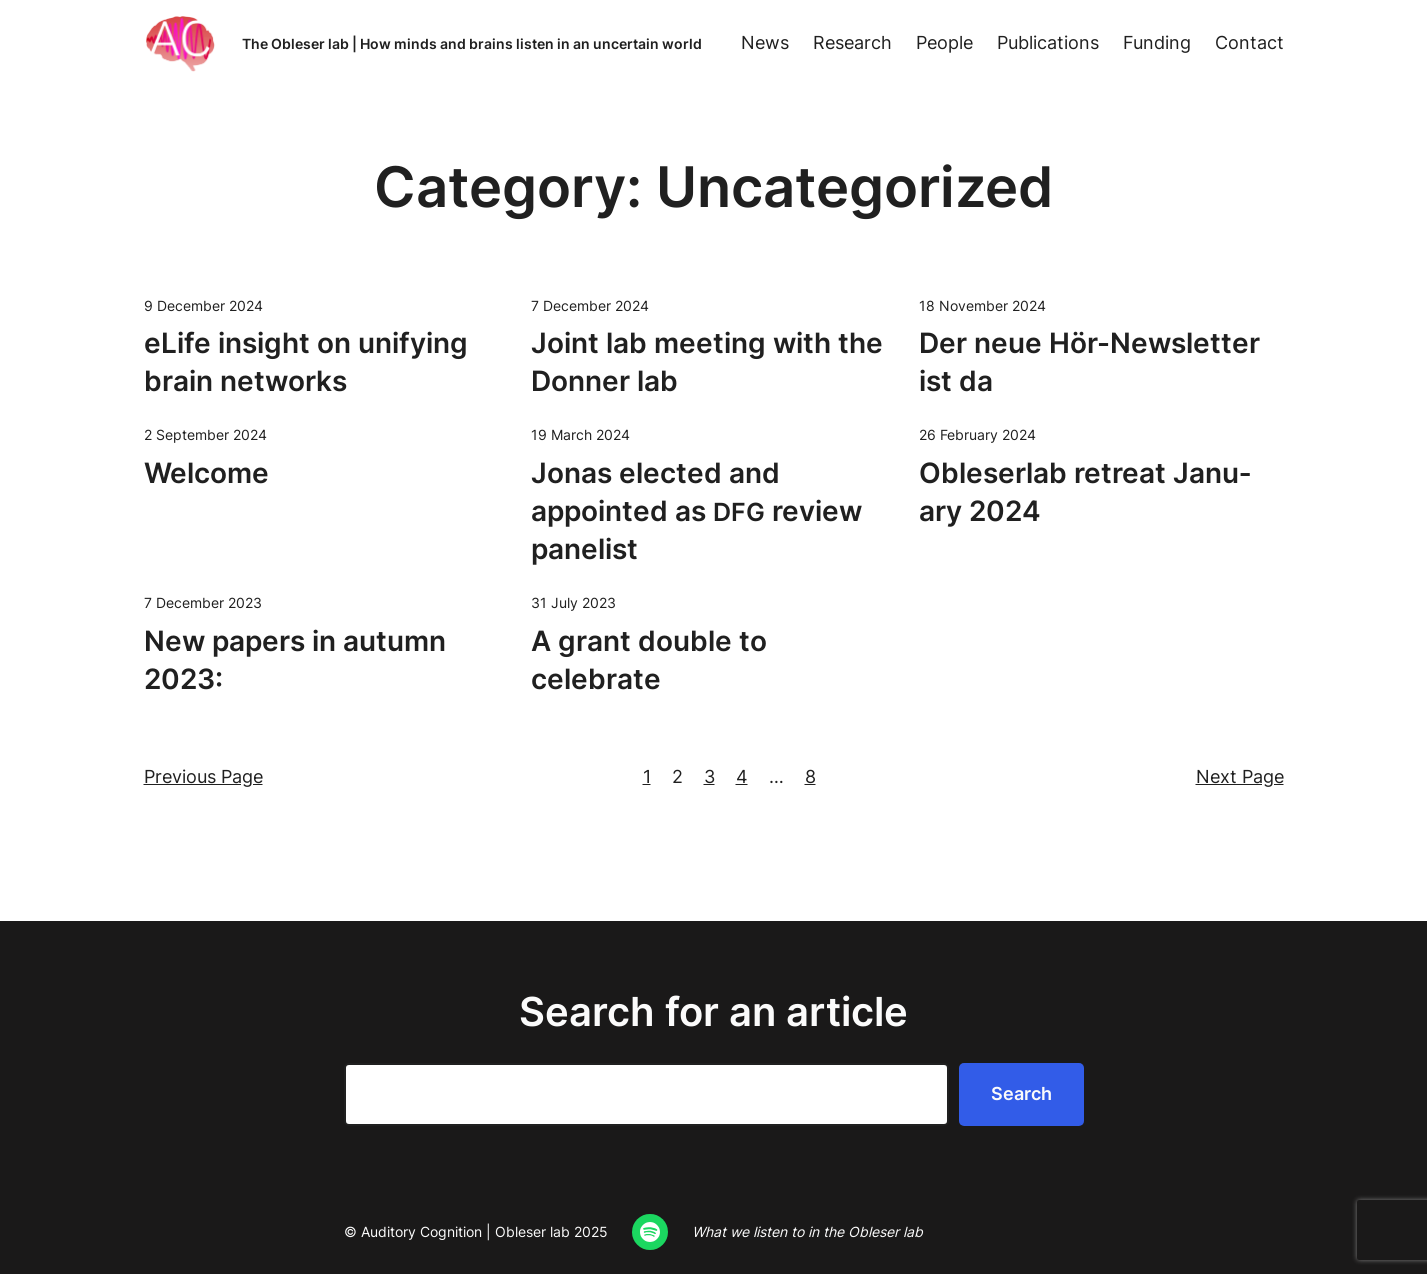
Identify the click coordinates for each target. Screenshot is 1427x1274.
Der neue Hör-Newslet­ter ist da (1089, 362)
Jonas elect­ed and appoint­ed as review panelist (696, 511)
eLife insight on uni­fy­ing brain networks (306, 362)
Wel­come (206, 473)
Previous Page (203, 776)
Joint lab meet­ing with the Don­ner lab (707, 362)
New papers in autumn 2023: (295, 660)
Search (1021, 1093)
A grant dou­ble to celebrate (649, 660)
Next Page (1240, 776)
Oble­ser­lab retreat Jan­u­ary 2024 (1085, 492)
